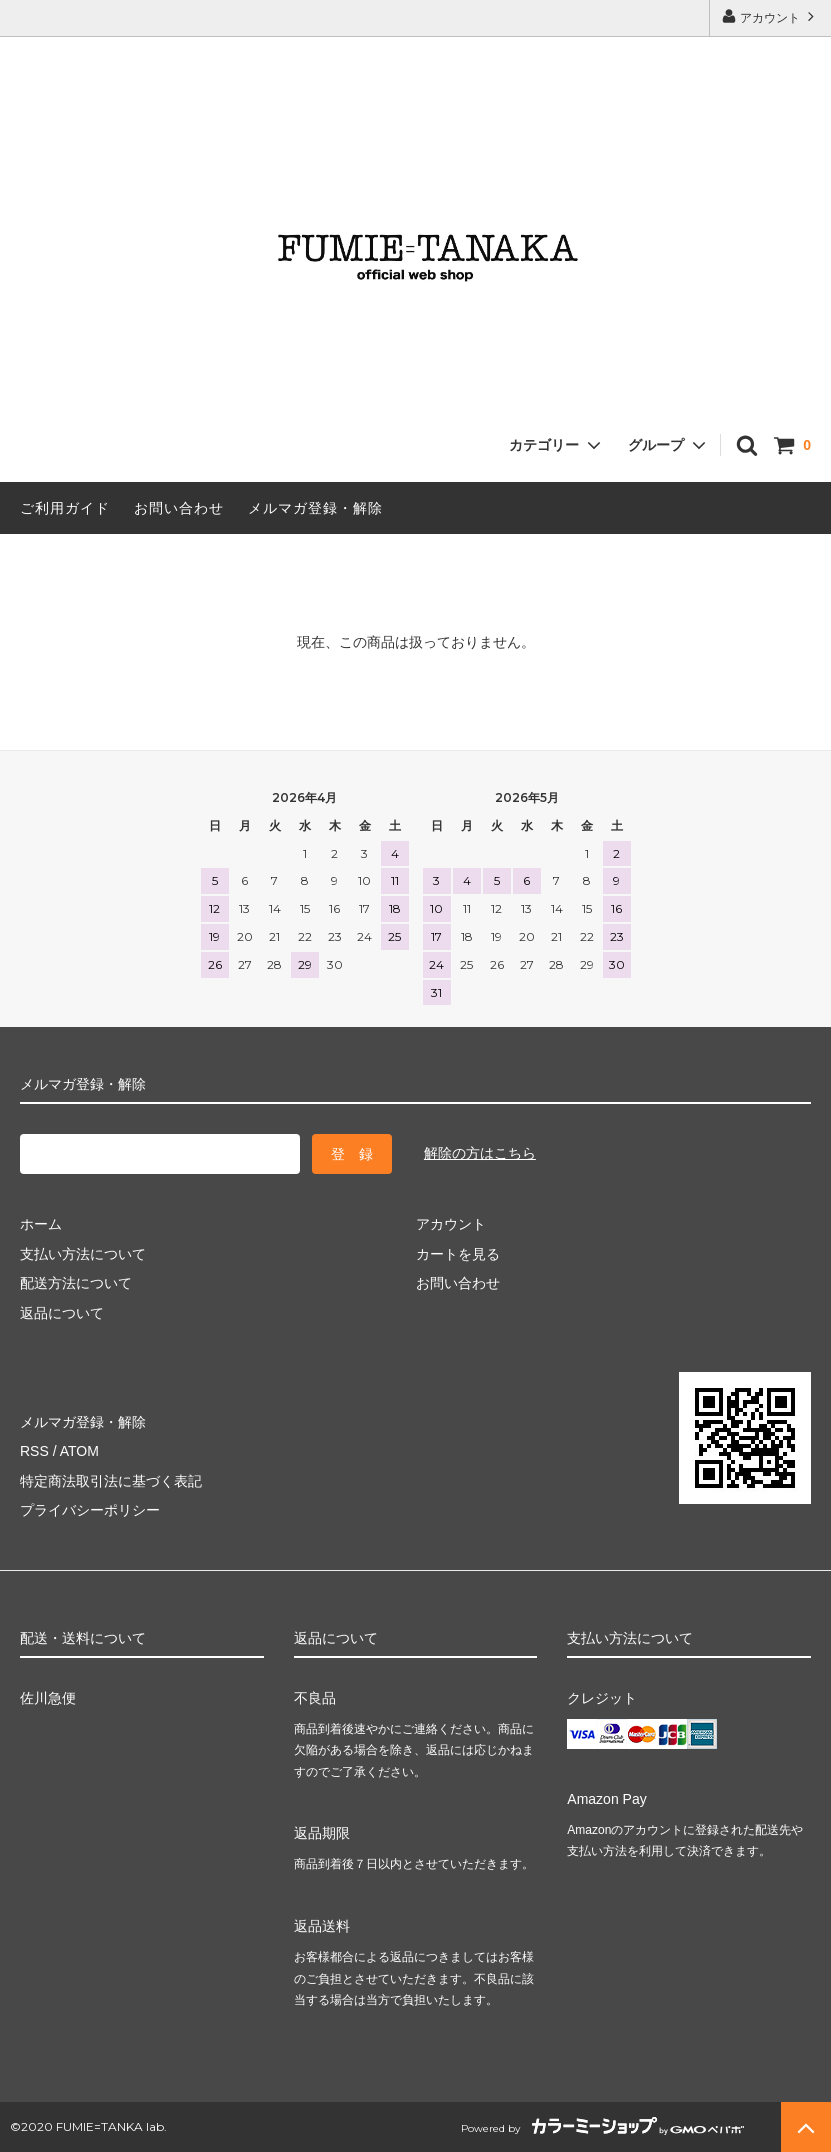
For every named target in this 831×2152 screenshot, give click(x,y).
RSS (34, 1451)
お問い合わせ (179, 508)
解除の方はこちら (480, 1153)
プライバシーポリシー (90, 1510)
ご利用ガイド (65, 508)
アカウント (770, 16)
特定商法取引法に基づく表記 (111, 1481)
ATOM (79, 1451)
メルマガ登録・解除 (315, 508)
